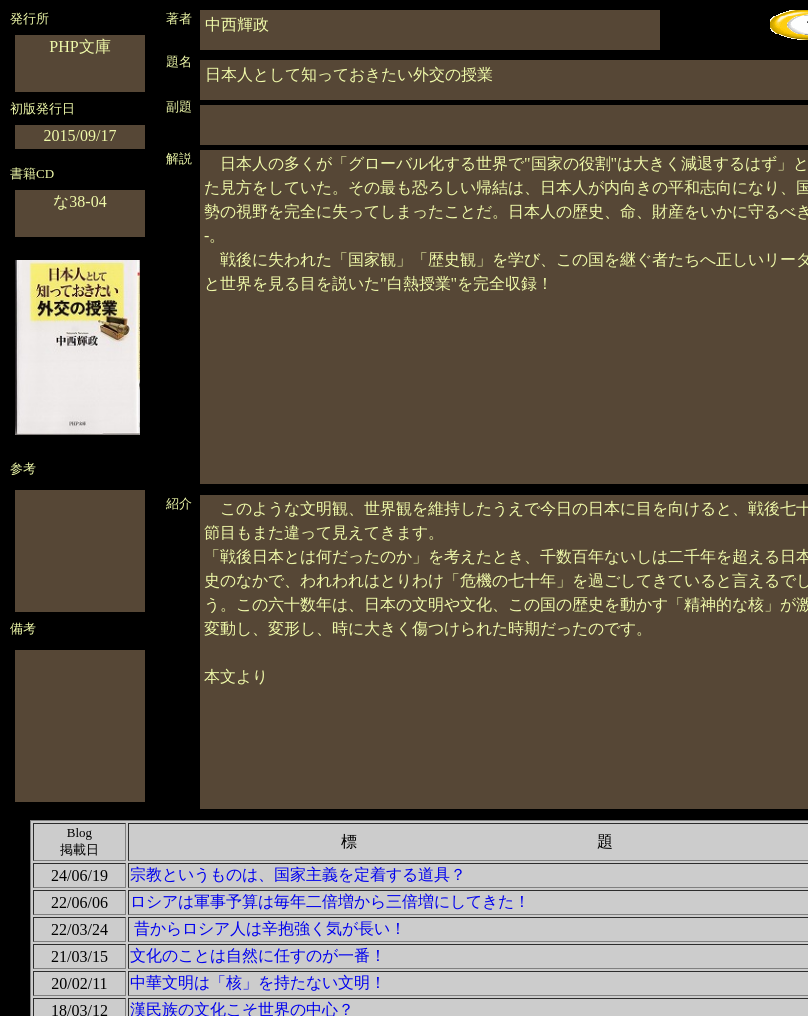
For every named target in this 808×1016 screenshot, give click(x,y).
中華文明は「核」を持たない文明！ (258, 982)
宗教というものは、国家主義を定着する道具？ (298, 874)
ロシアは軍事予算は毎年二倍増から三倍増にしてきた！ (330, 901)
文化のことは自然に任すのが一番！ (258, 955)
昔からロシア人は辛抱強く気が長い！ (270, 928)
